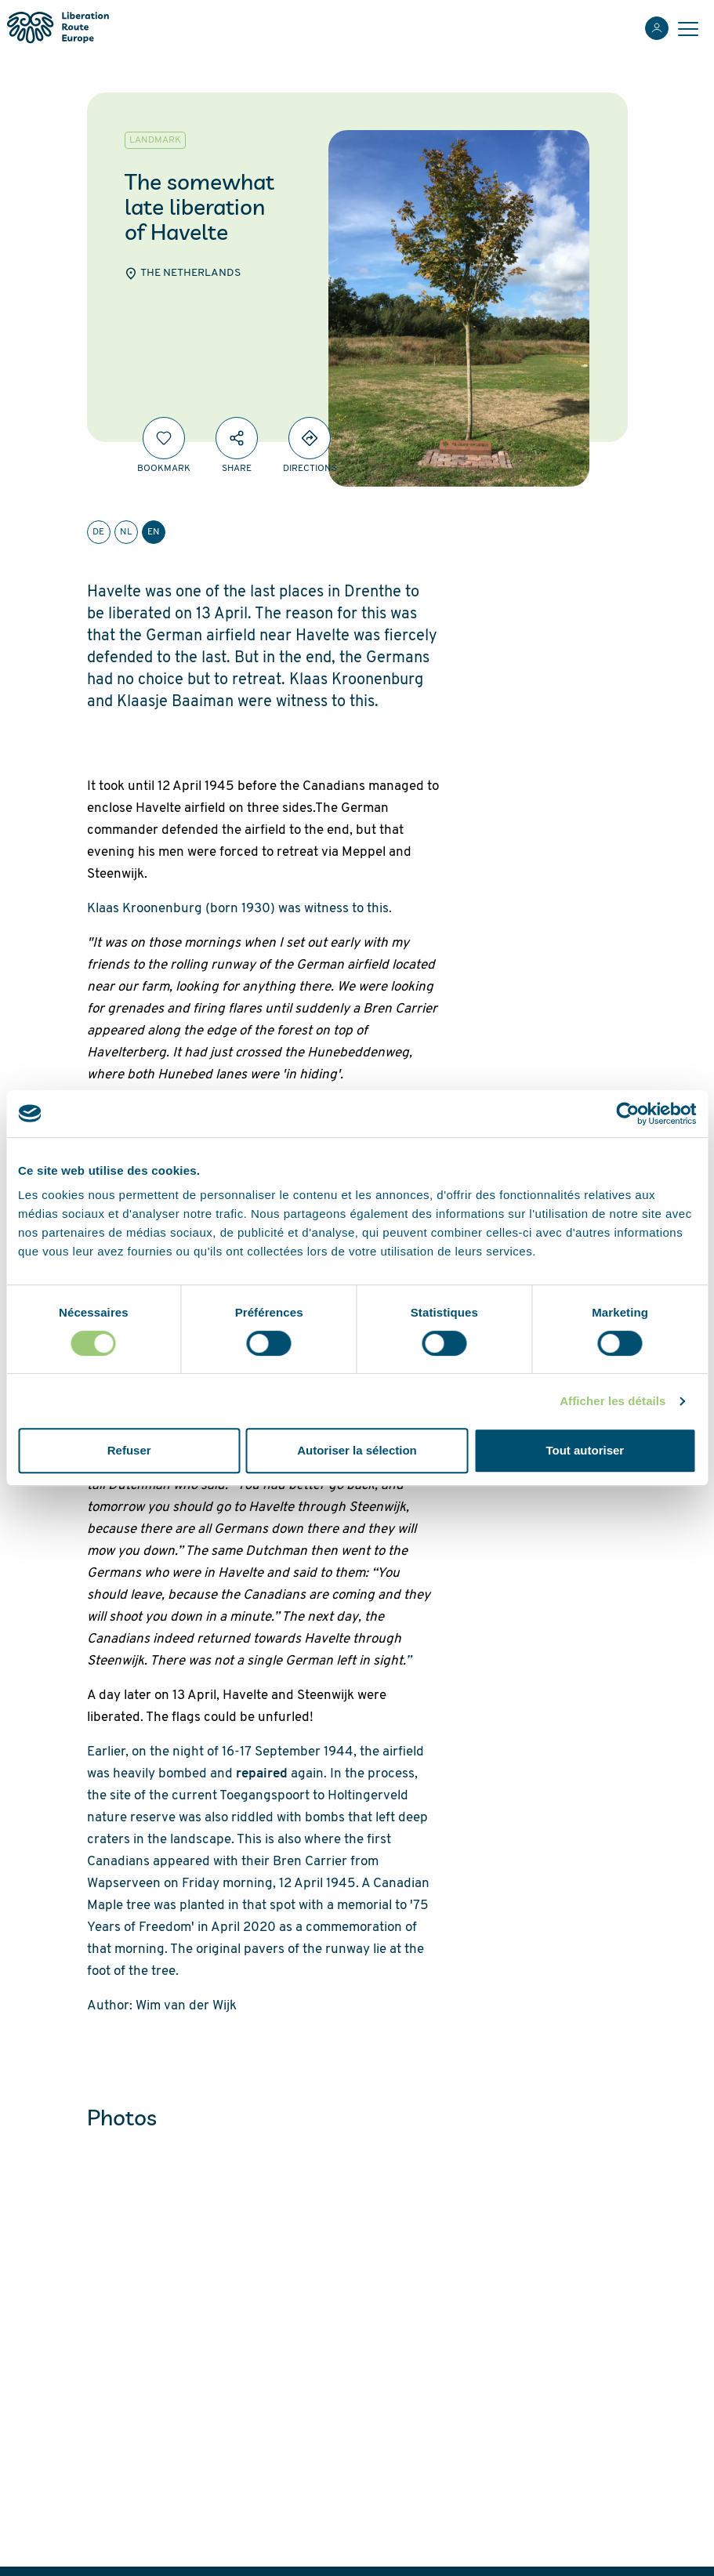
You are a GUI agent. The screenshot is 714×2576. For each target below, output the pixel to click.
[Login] (657, 28)
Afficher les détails (612, 1401)
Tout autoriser (584, 1450)
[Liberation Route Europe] (57, 27)
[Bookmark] (164, 438)
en (153, 532)
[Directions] (309, 438)
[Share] (237, 438)
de (98, 532)
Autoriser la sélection (357, 1450)
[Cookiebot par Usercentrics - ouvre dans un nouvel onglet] (627, 1113)
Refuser (129, 1450)
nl (126, 532)
